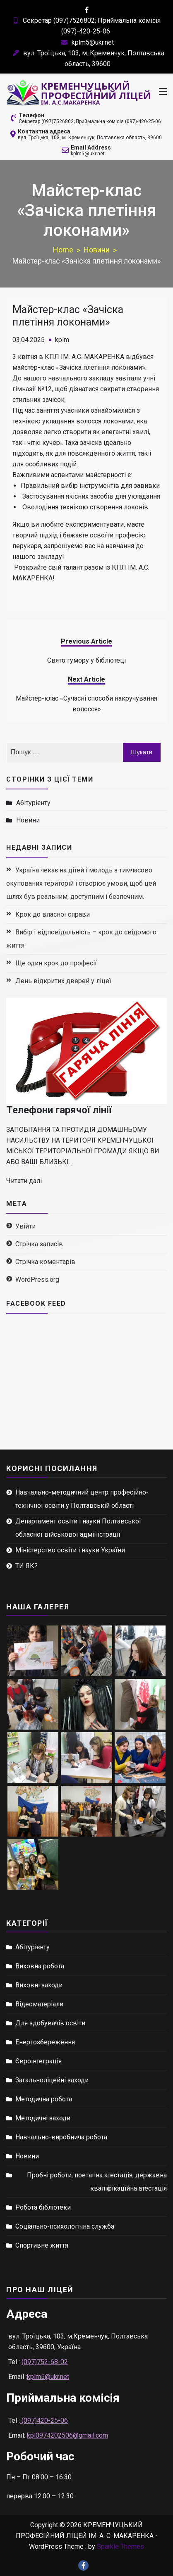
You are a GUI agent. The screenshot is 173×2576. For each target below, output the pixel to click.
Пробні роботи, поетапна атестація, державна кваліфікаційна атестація (97, 2181)
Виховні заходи (38, 1985)
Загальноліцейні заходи (52, 2080)
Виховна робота (39, 1966)
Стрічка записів (39, 1244)
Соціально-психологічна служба (64, 2226)
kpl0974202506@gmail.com (67, 2435)
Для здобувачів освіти (50, 2023)
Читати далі (24, 1181)
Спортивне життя (41, 2245)
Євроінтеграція (38, 2061)
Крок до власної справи (52, 914)
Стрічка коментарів (45, 1262)
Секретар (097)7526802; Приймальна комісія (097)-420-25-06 (90, 121)
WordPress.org (37, 1279)
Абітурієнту (33, 803)
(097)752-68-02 (45, 2362)
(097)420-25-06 (44, 2420)
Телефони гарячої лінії (59, 1110)
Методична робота (43, 2099)
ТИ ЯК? (26, 1566)
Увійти (25, 1226)
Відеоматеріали (39, 2004)
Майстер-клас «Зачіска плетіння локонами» (67, 316)
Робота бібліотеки (43, 2207)
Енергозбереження (45, 2042)
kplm (62, 340)
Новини (28, 820)
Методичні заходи (42, 2118)
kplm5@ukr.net (86, 42)
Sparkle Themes (120, 2546)
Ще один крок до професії (56, 963)
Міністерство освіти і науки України (70, 1550)
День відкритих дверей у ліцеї (63, 981)
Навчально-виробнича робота (61, 2137)
